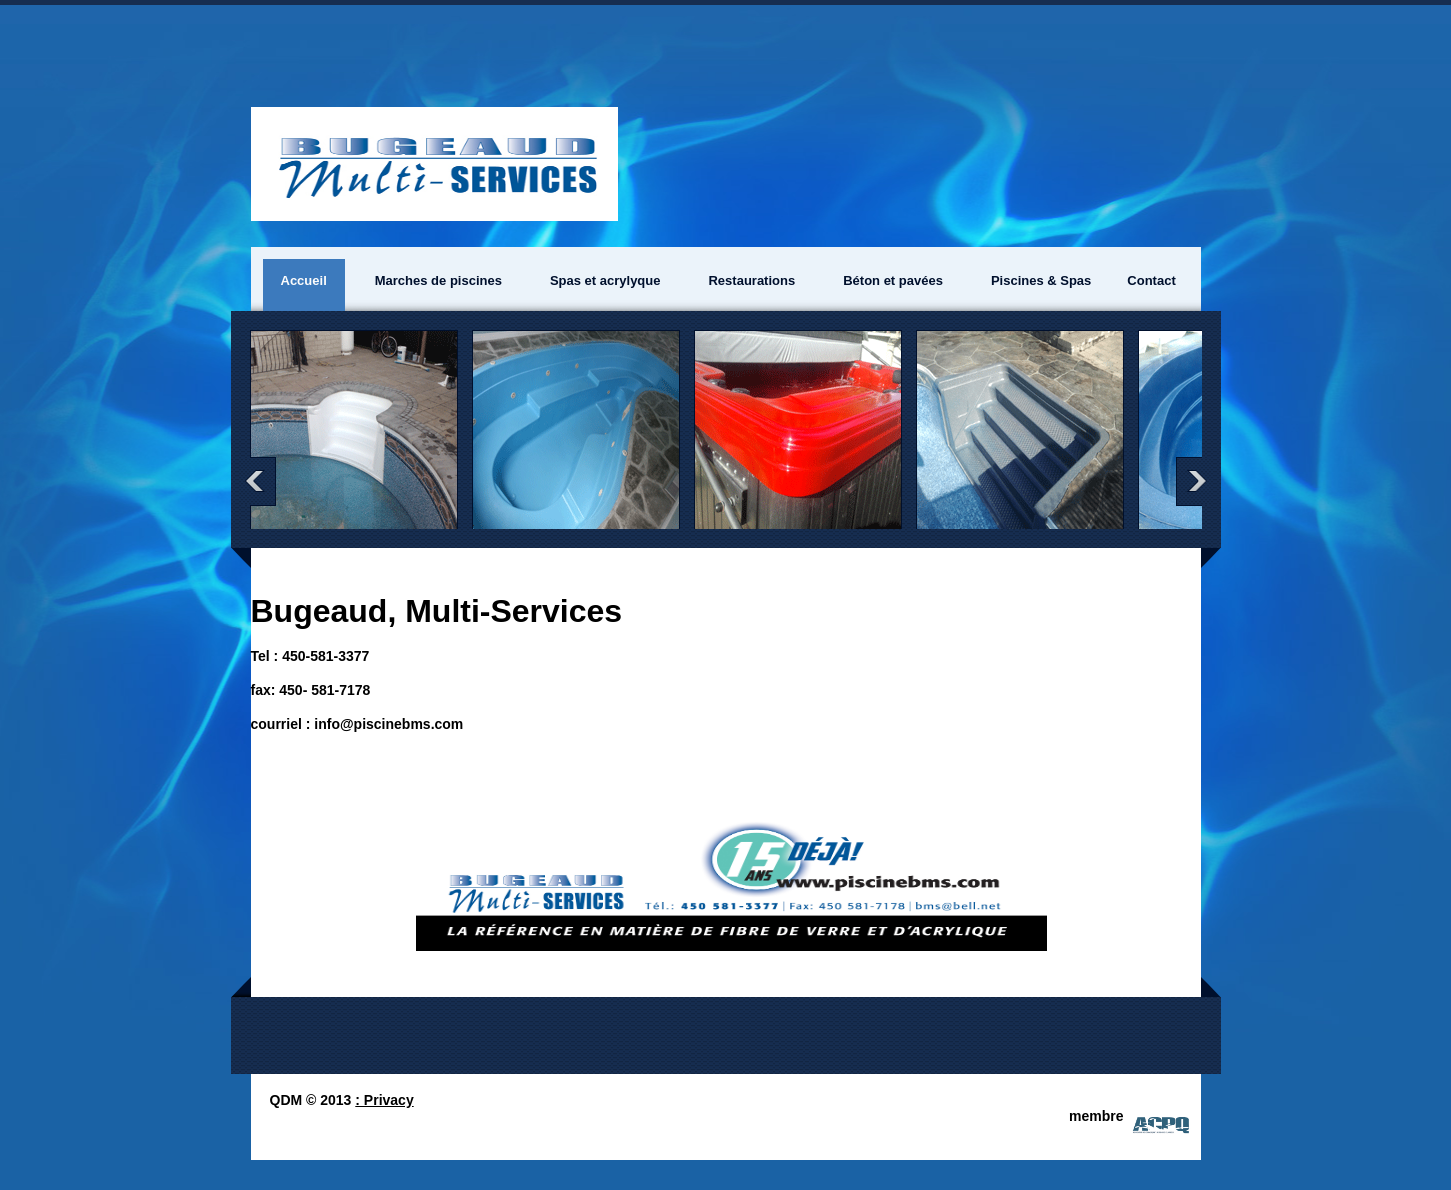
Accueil (304, 280)
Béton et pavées (893, 280)
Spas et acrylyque (605, 280)
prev (258, 481)
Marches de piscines (438, 280)
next (1193, 481)
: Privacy (384, 1100)
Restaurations (751, 280)
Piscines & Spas (1041, 280)
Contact (1151, 280)
